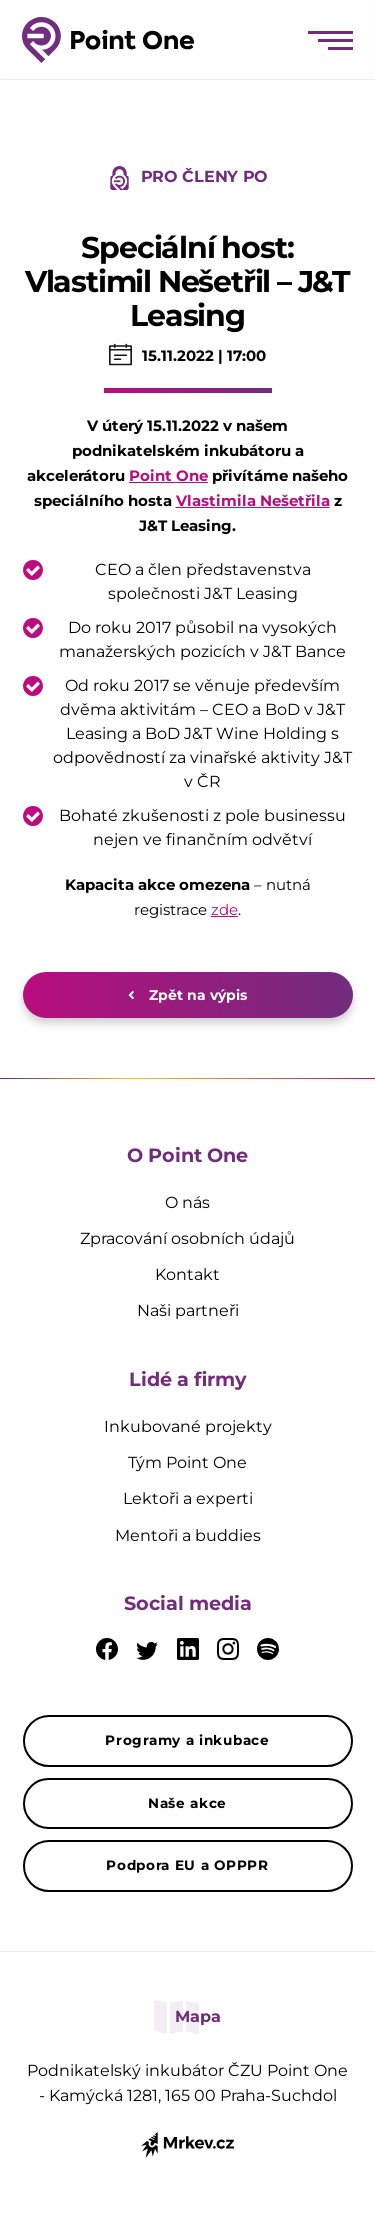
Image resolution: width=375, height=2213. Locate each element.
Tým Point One (187, 1462)
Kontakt (187, 1274)
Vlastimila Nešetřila (253, 500)
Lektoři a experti (188, 1498)
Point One (168, 475)
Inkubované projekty (188, 1426)
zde (224, 909)
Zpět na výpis (187, 995)
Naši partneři (188, 1310)
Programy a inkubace (187, 1740)
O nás (187, 1202)
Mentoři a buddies (188, 1535)
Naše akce (187, 1803)
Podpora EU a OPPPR (187, 1865)
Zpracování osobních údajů (187, 1238)
